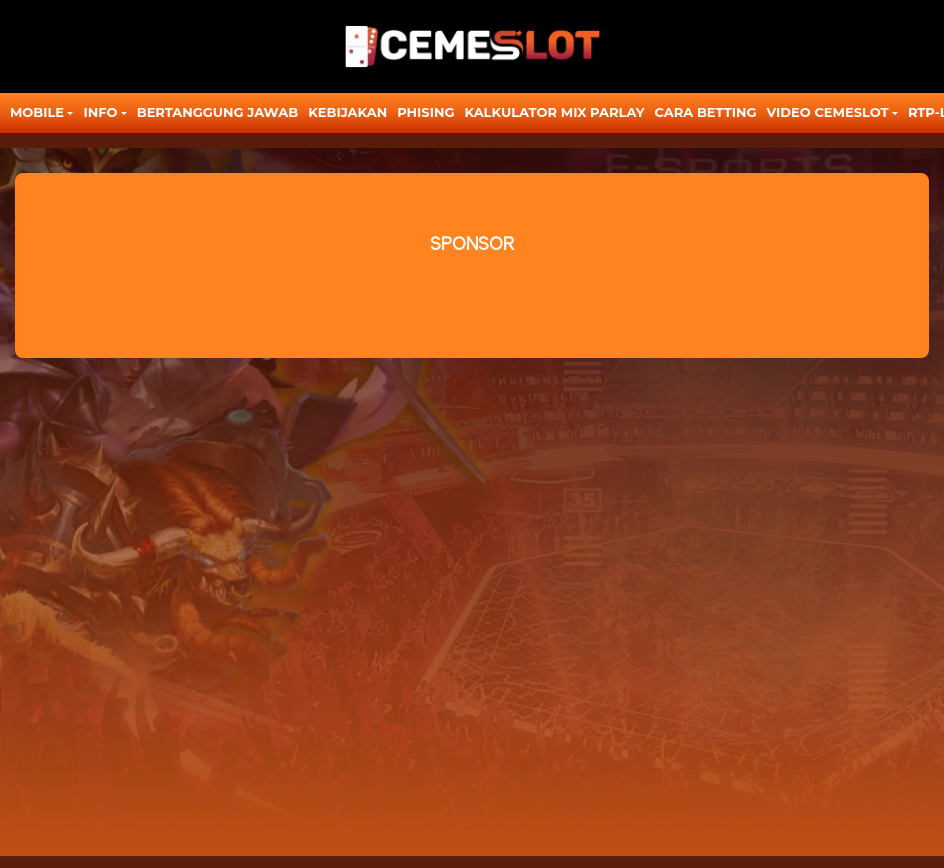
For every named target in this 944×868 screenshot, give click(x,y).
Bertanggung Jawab (217, 112)
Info (100, 112)
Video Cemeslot (828, 112)
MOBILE (37, 112)
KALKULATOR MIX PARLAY (554, 112)
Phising (425, 112)
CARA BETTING (706, 112)
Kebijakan (347, 112)
